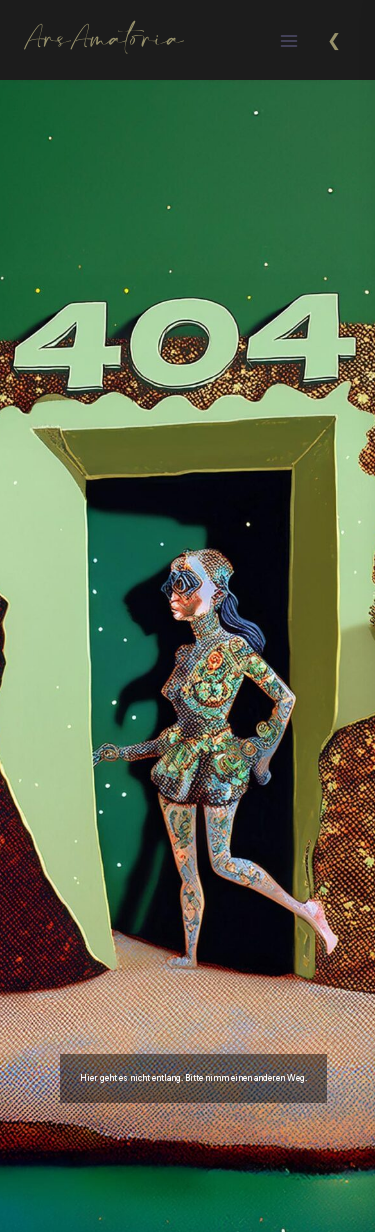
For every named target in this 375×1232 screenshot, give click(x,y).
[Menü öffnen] (288, 40)
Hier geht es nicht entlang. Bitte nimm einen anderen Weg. (193, 1078)
